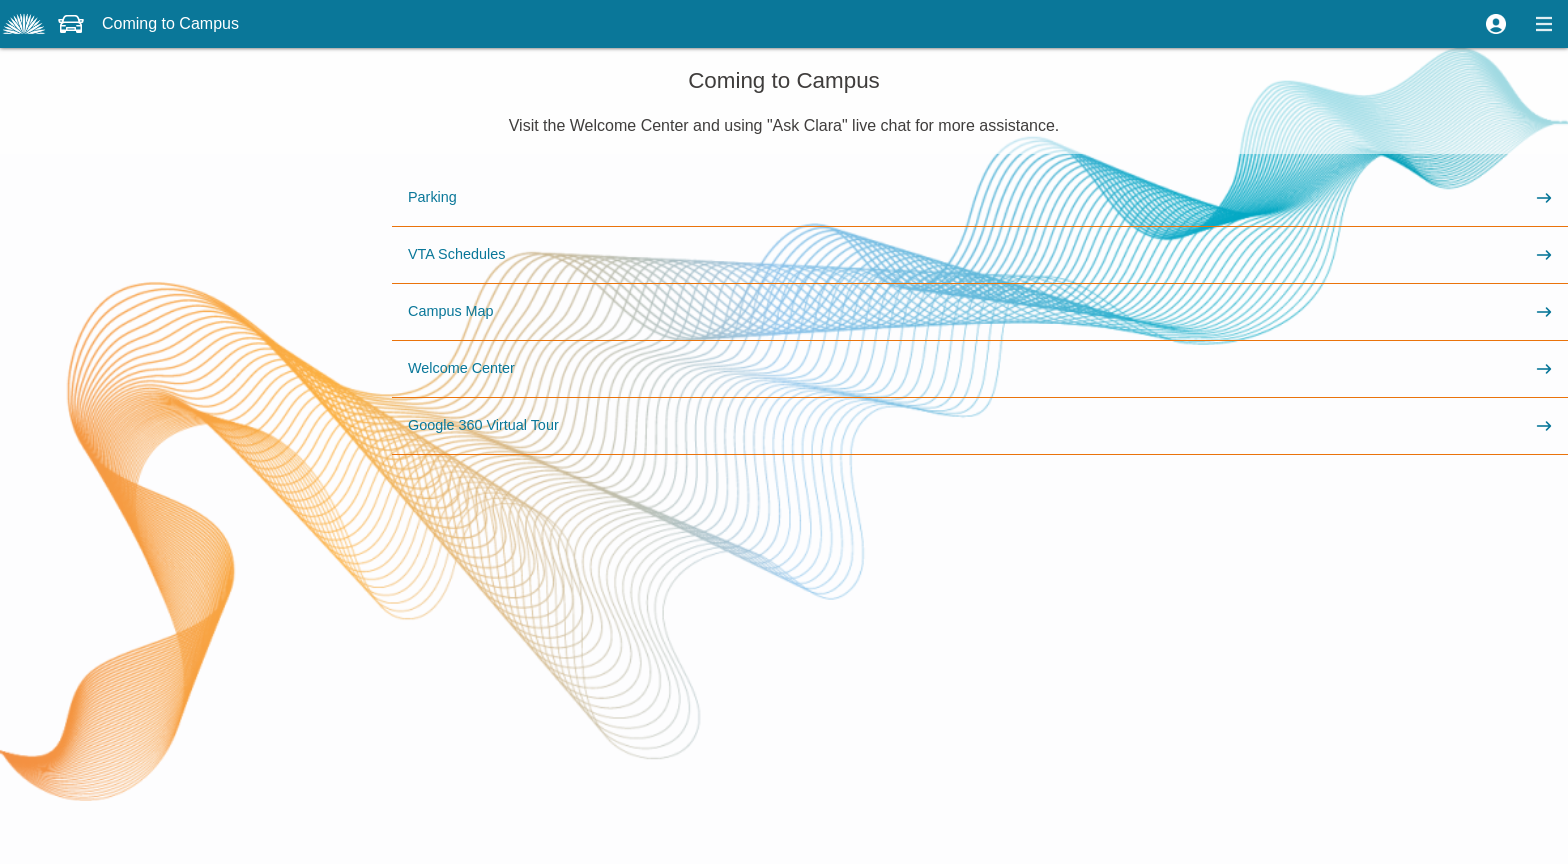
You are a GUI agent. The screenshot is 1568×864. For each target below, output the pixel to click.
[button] (1496, 24)
